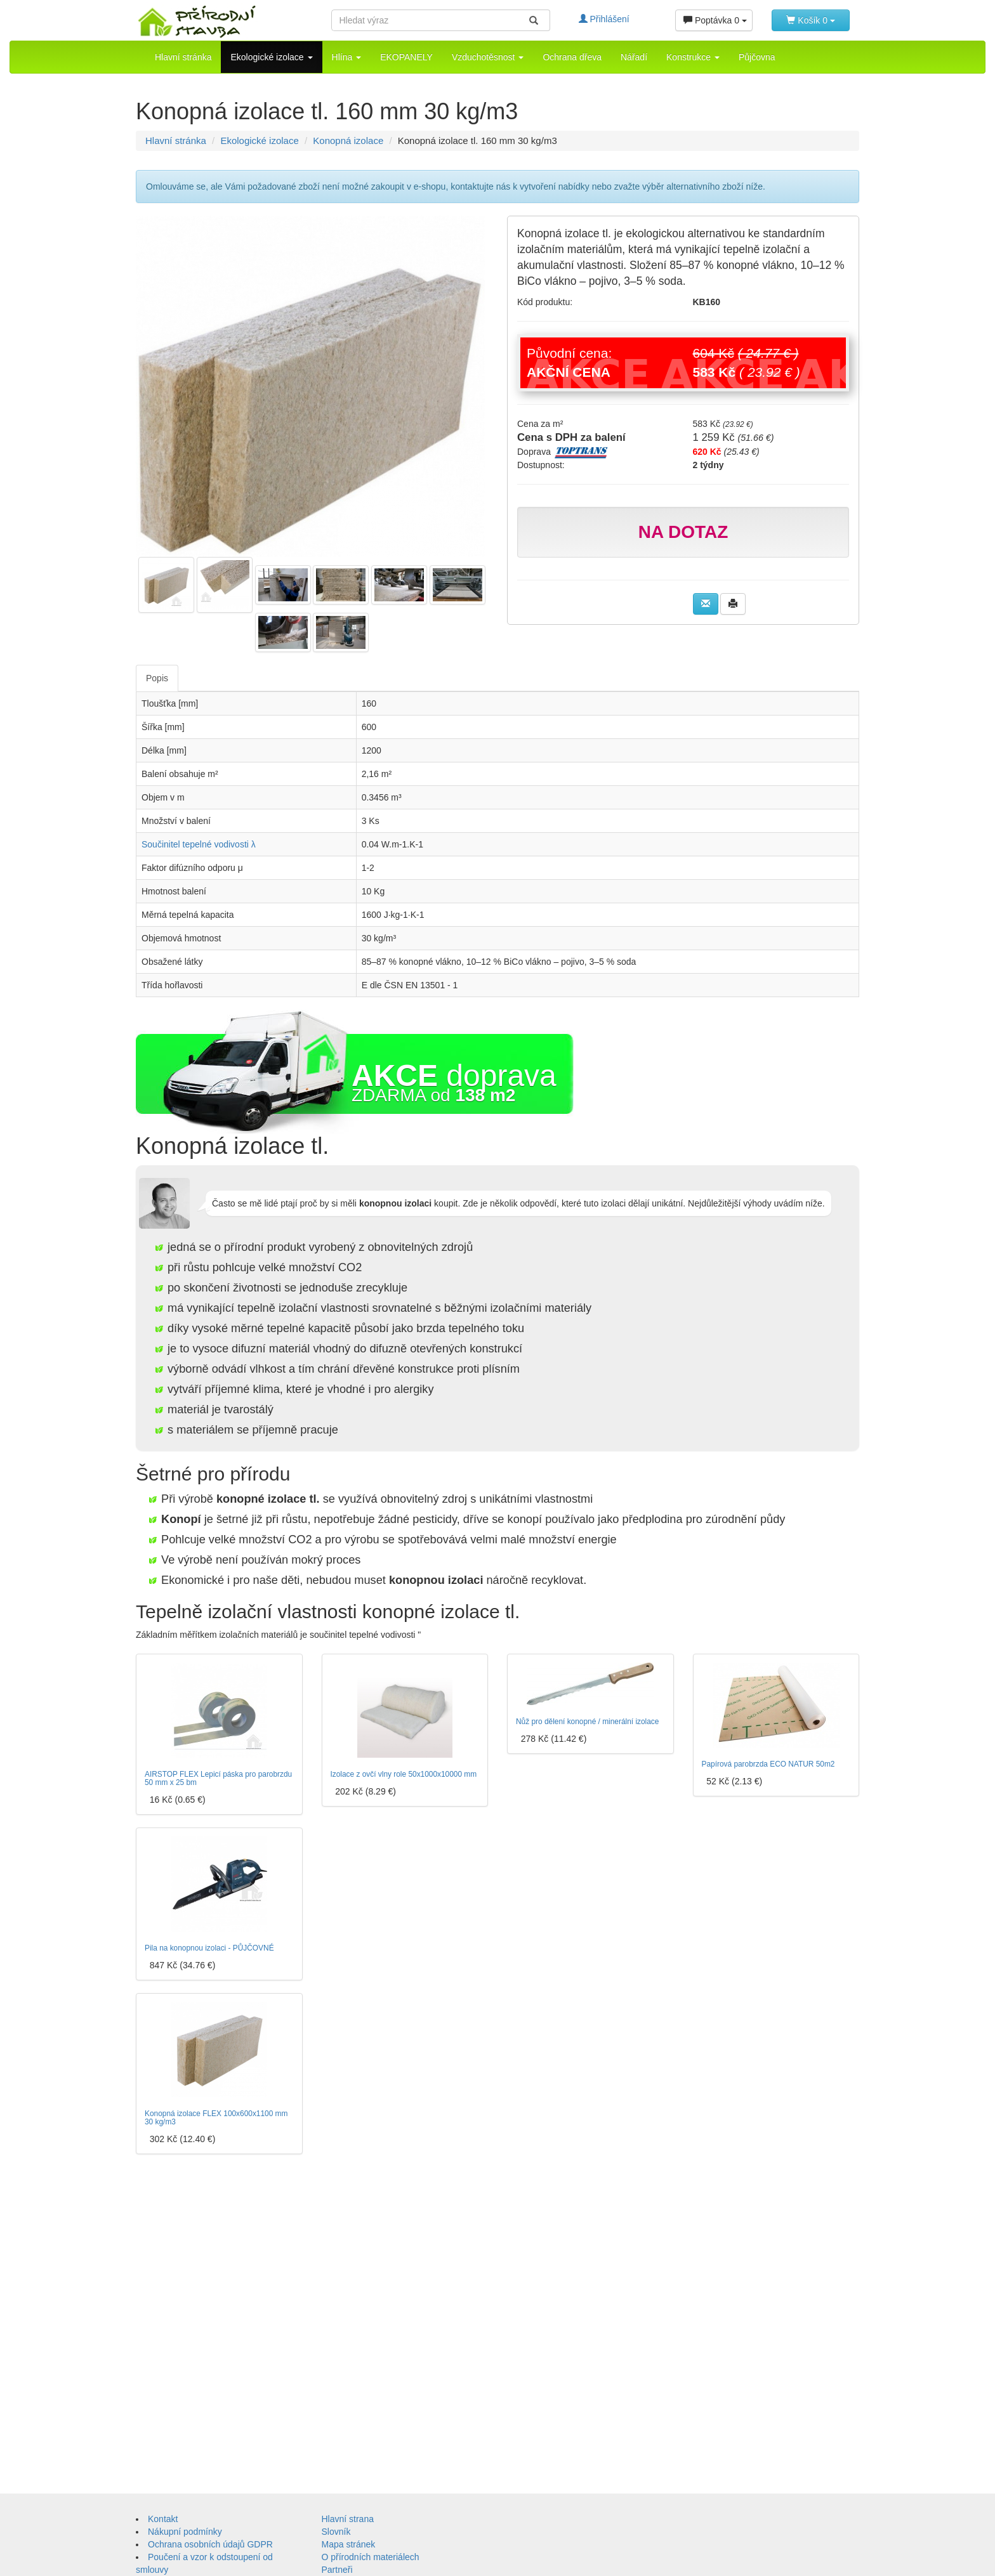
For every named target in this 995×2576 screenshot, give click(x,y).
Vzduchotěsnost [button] (488, 57)
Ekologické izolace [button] (271, 57)
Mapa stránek (349, 2544)
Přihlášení (604, 19)
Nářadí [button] (634, 57)
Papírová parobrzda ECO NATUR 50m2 (768, 1764)
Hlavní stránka (183, 57)
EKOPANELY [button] (406, 57)
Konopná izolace (348, 140)
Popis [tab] (157, 678)
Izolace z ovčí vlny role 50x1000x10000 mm (404, 1774)
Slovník (336, 2532)
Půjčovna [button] (757, 57)
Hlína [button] (347, 57)
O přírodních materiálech (370, 2557)
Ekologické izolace (259, 140)
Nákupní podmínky (185, 2532)
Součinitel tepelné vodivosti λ (199, 844)
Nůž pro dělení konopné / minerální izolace (587, 1721)
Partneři (337, 2570)
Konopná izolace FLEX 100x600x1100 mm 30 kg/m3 (216, 2117)
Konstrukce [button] (693, 57)
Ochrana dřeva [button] (572, 57)
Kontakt (163, 2519)
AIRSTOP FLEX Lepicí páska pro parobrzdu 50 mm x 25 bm (218, 1778)
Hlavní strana (348, 2519)
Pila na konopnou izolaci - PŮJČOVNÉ (209, 1948)
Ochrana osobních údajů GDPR (210, 2544)
